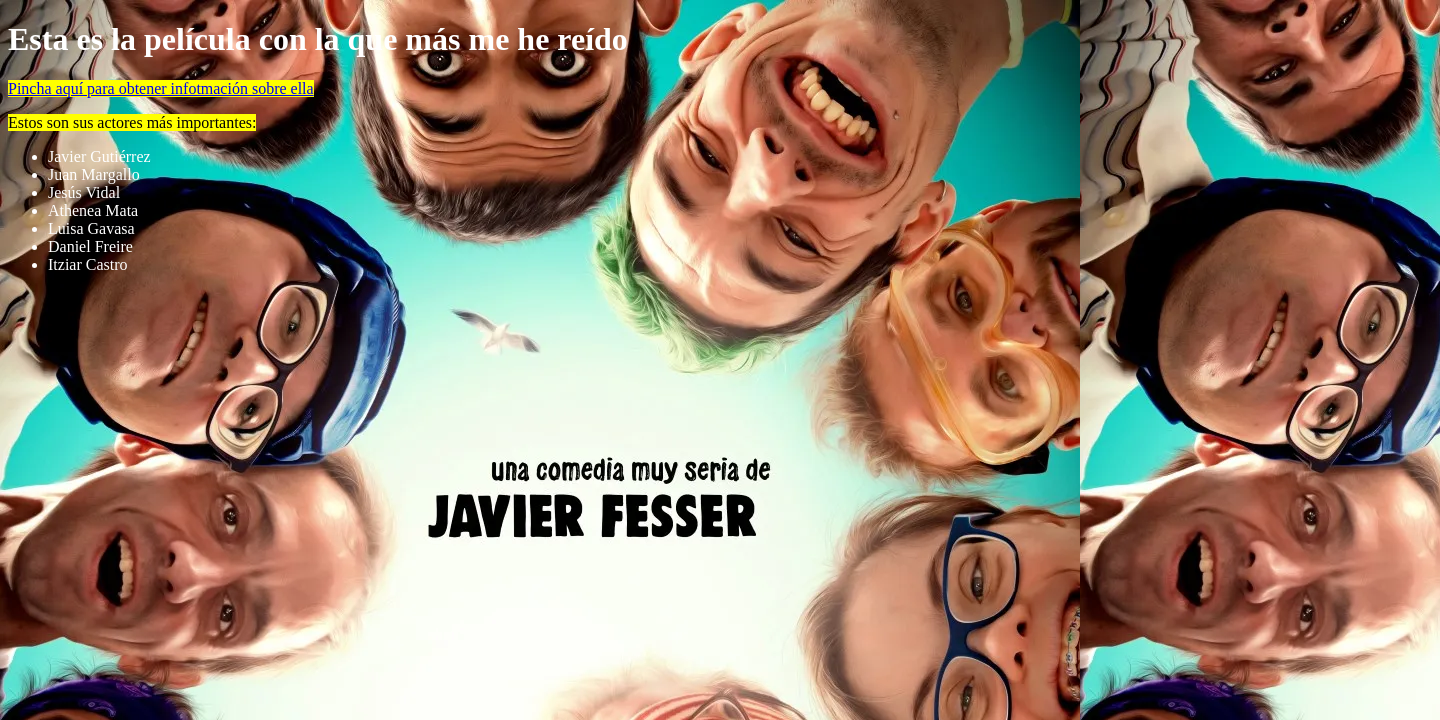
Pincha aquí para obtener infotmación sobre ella (161, 88)
